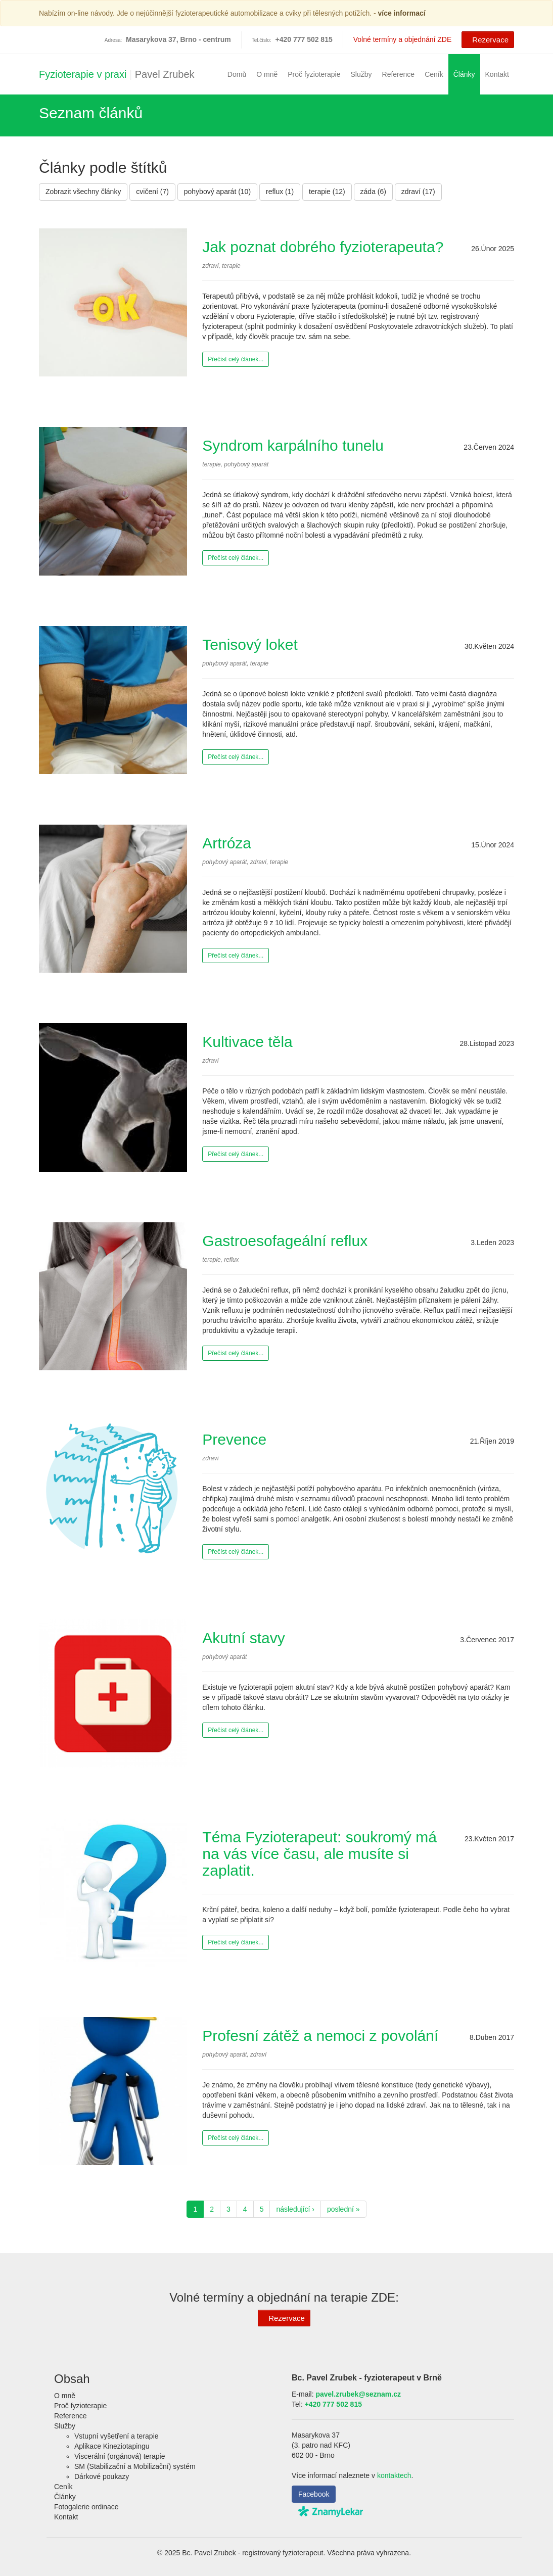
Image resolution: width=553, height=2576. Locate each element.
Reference (398, 74)
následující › (295, 2209)
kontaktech (394, 2475)
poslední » (343, 2209)
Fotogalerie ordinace (86, 2507)
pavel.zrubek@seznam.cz (358, 2394)
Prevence (234, 1439)
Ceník (434, 74)
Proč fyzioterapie (314, 74)
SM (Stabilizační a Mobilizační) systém (135, 2466)
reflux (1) (280, 191)
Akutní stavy (243, 1638)
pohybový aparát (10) (217, 191)
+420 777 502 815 (333, 2404)
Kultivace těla (247, 1041)
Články (464, 74)
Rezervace (487, 38)
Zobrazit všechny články (83, 191)
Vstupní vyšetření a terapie (116, 2436)
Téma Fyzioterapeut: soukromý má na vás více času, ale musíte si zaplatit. (319, 1854)
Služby (361, 74)
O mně (267, 74)
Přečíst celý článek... (235, 359)
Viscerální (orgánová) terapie (119, 2456)
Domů (236, 74)
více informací (402, 13)
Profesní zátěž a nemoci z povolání (320, 2035)
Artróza (226, 843)
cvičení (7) (152, 191)
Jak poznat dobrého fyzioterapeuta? (322, 246)
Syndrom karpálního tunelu (293, 445)
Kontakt (497, 74)
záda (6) (373, 191)
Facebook (313, 2494)
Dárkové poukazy (101, 2476)
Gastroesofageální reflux (284, 1240)
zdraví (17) (418, 191)
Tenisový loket (249, 644)
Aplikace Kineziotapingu (112, 2446)
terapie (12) (327, 191)
